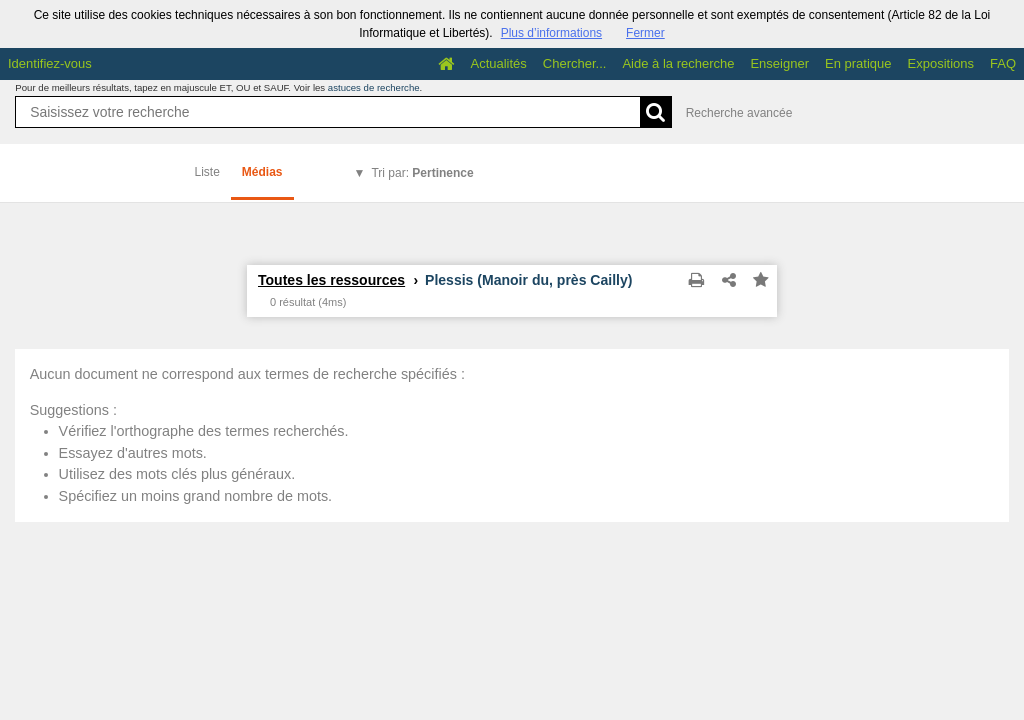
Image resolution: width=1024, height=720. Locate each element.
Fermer (645, 33)
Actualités (498, 63)
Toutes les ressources (331, 280)
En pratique (858, 63)
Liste (207, 172)
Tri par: (422, 173)
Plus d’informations (551, 33)
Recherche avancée (739, 113)
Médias (262, 172)
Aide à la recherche (678, 63)
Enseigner (779, 63)
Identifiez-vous (50, 63)
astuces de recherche (374, 87)
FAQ (1003, 63)
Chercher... (575, 63)
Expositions (941, 63)
